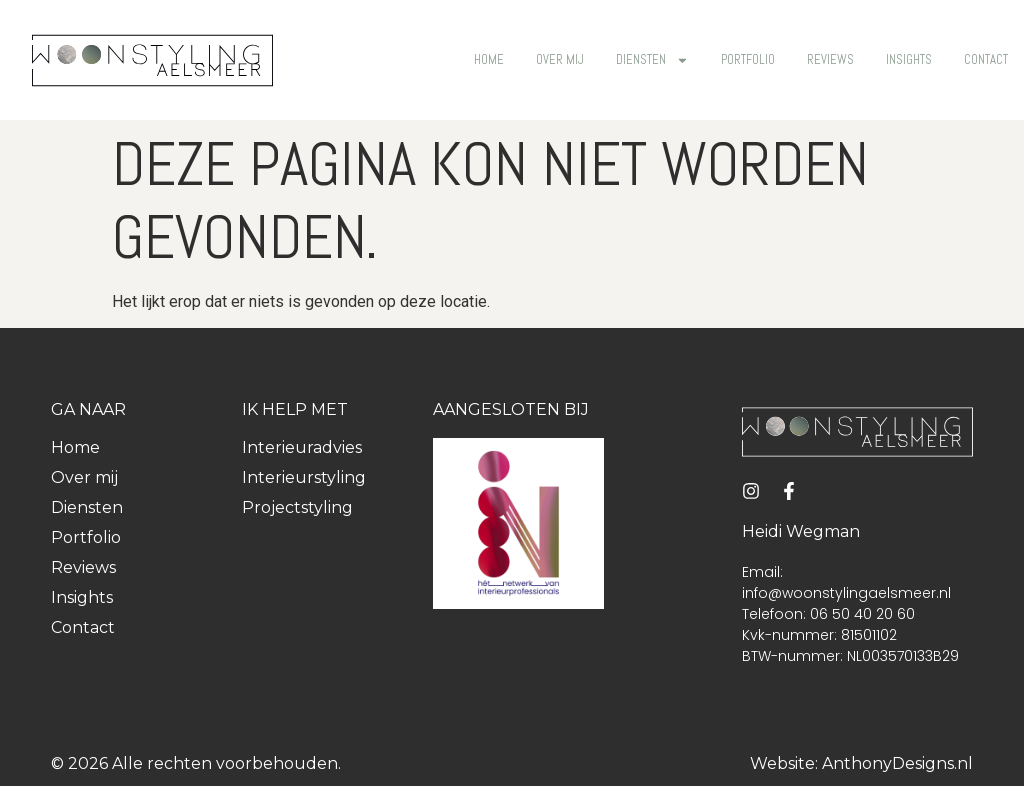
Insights (909, 59)
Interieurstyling (304, 477)
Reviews (830, 59)
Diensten (652, 60)
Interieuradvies (302, 447)
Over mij (560, 59)
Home (489, 59)
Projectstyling (297, 507)
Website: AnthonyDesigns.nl (861, 763)
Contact (986, 59)
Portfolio (748, 59)
